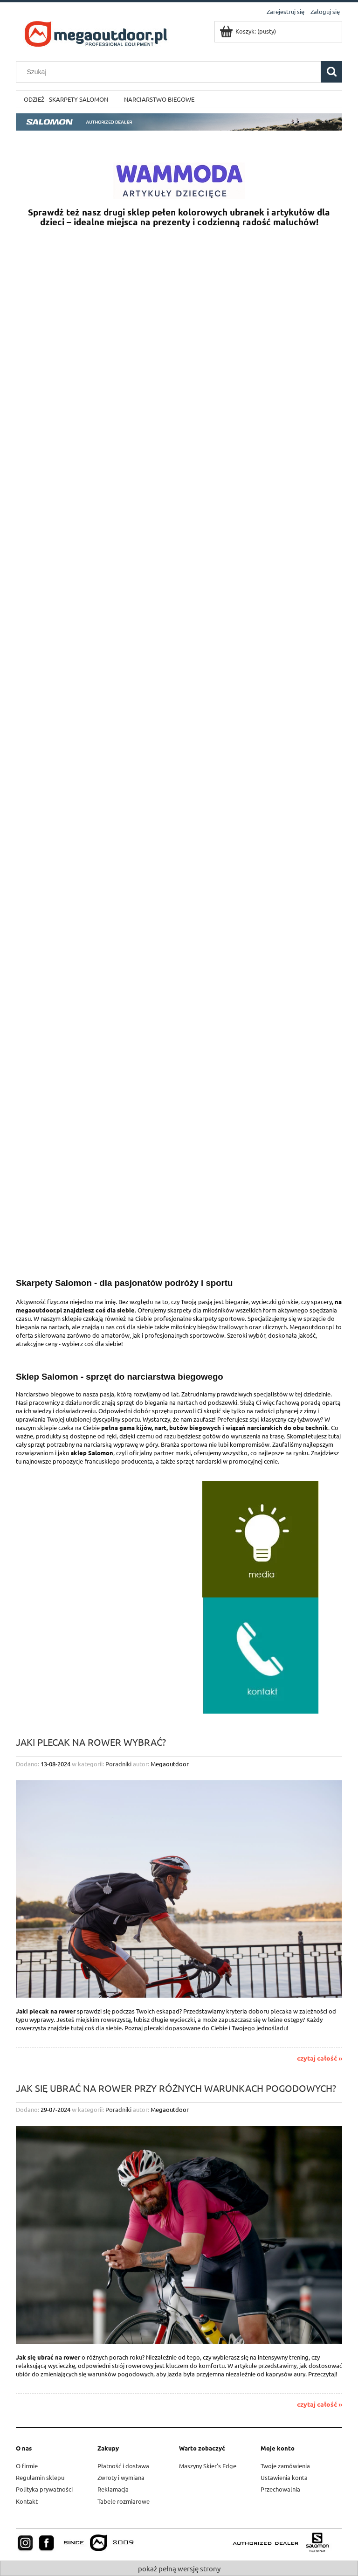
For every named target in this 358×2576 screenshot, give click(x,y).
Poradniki (118, 1764)
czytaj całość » (319, 2058)
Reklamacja (113, 2489)
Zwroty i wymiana (121, 2477)
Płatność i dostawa (123, 2466)
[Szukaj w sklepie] (170, 72)
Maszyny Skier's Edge (207, 2466)
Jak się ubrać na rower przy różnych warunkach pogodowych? (176, 2087)
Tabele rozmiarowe (123, 2501)
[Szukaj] (331, 72)
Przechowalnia (280, 2489)
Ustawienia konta (284, 2477)
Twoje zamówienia (285, 2466)
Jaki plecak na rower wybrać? (91, 1741)
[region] (179, 525)
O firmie (27, 2466)
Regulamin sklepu (40, 2477)
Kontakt (27, 2501)
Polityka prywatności (44, 2489)
